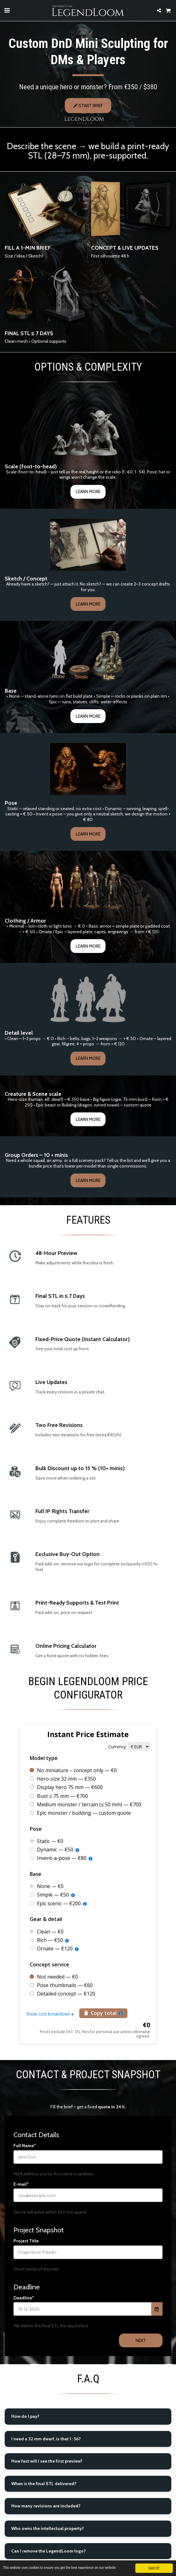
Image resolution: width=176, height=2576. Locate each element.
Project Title (26, 2271)
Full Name (23, 2176)
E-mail (20, 2214)
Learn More (88, 522)
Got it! (153, 2564)
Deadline (22, 2328)
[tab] (88, 2447)
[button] (7, 10)
